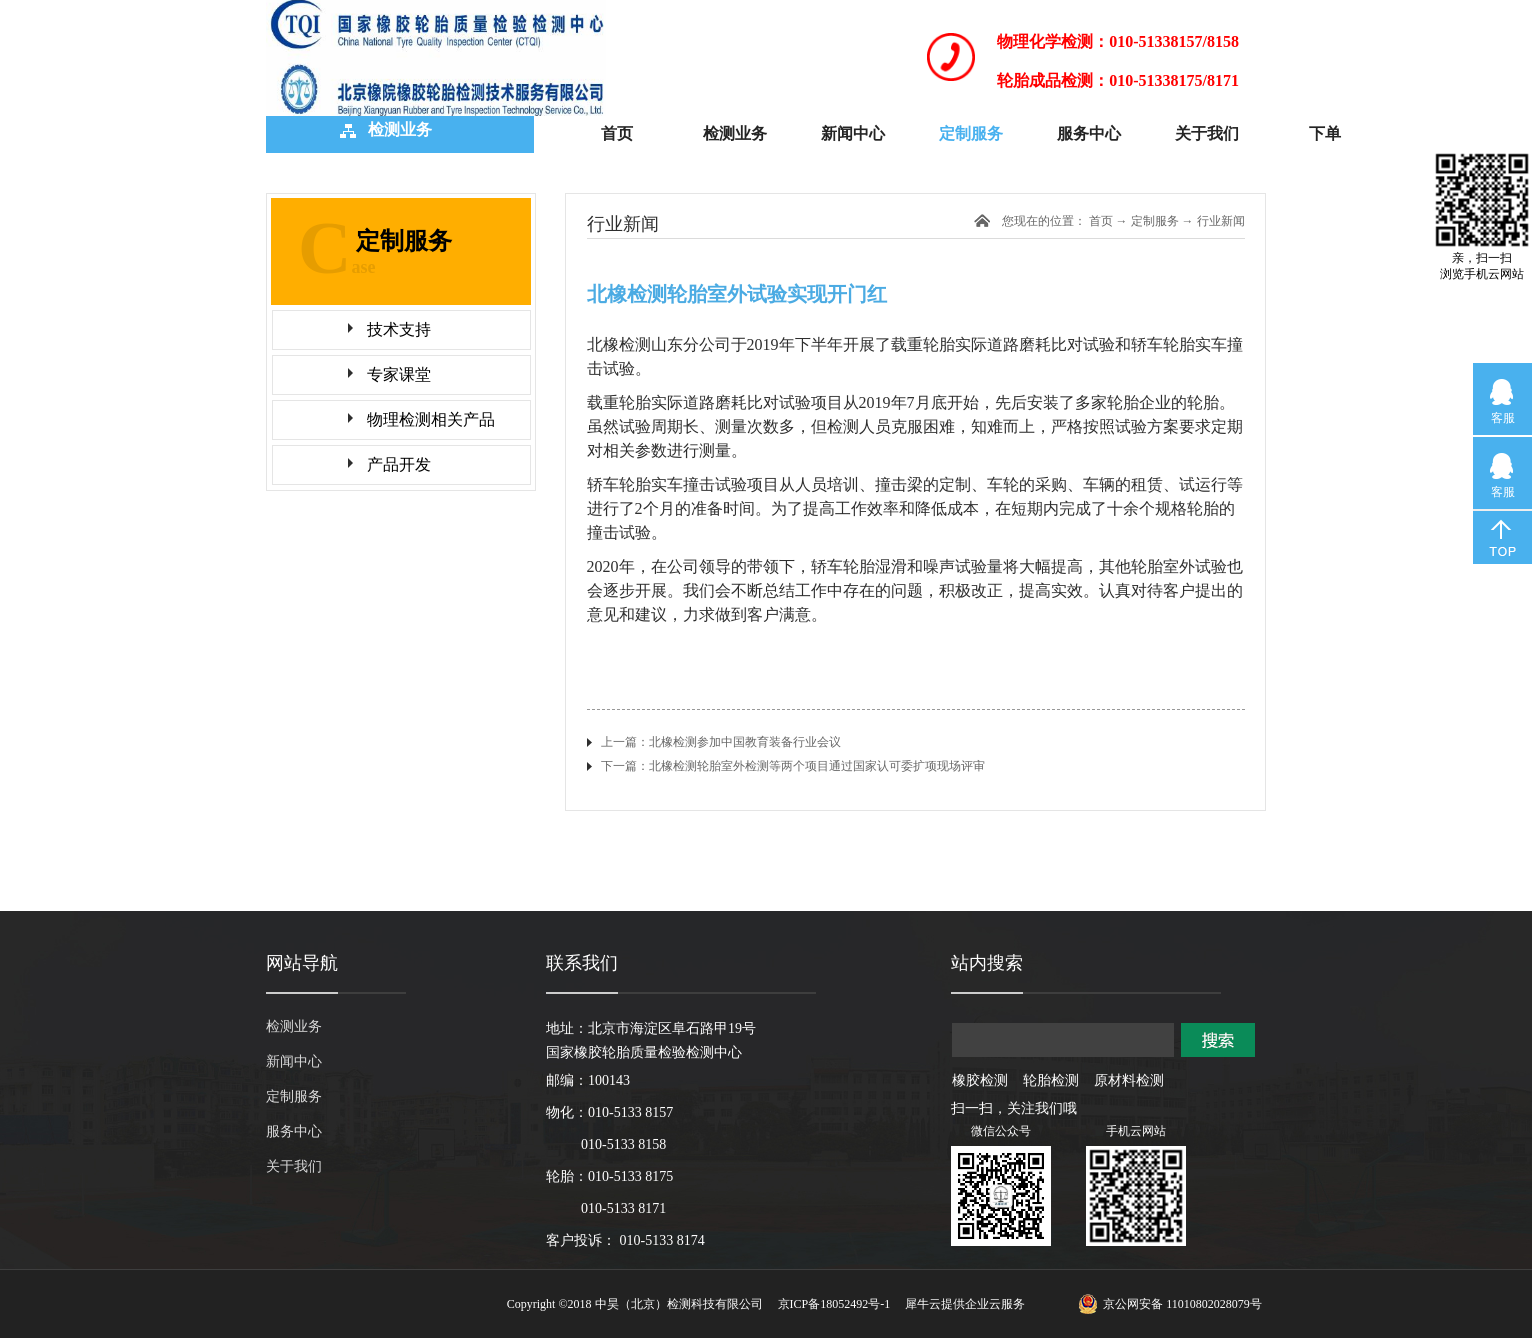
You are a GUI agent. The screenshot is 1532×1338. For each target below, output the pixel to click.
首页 (617, 133)
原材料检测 (1129, 1080)
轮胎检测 (1051, 1080)
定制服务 (1155, 221)
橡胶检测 (980, 1080)
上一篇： (721, 742)
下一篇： (793, 766)
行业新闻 (1221, 221)
